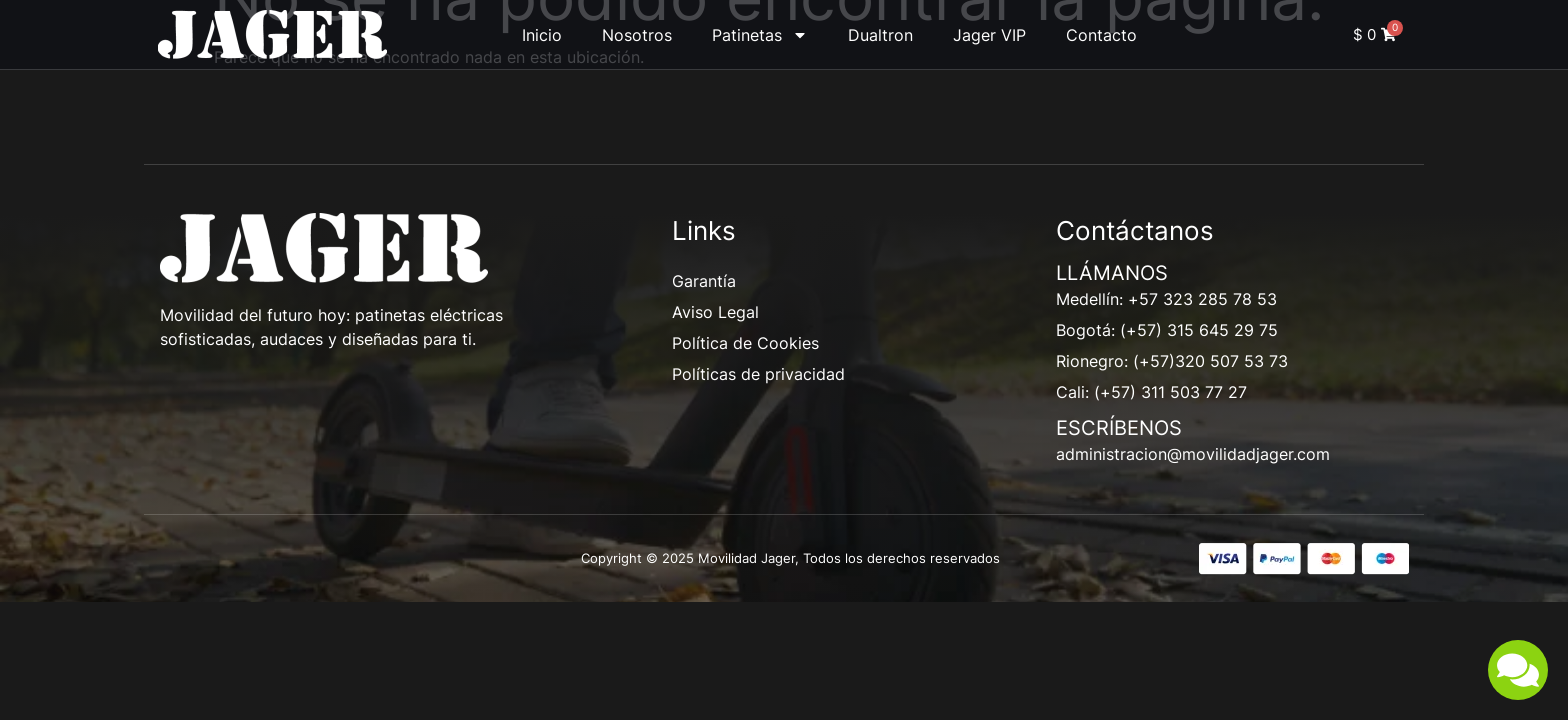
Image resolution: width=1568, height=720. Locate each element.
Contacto (1101, 35)
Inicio (542, 35)
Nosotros (637, 35)
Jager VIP (989, 35)
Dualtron (880, 35)
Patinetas (760, 35)
